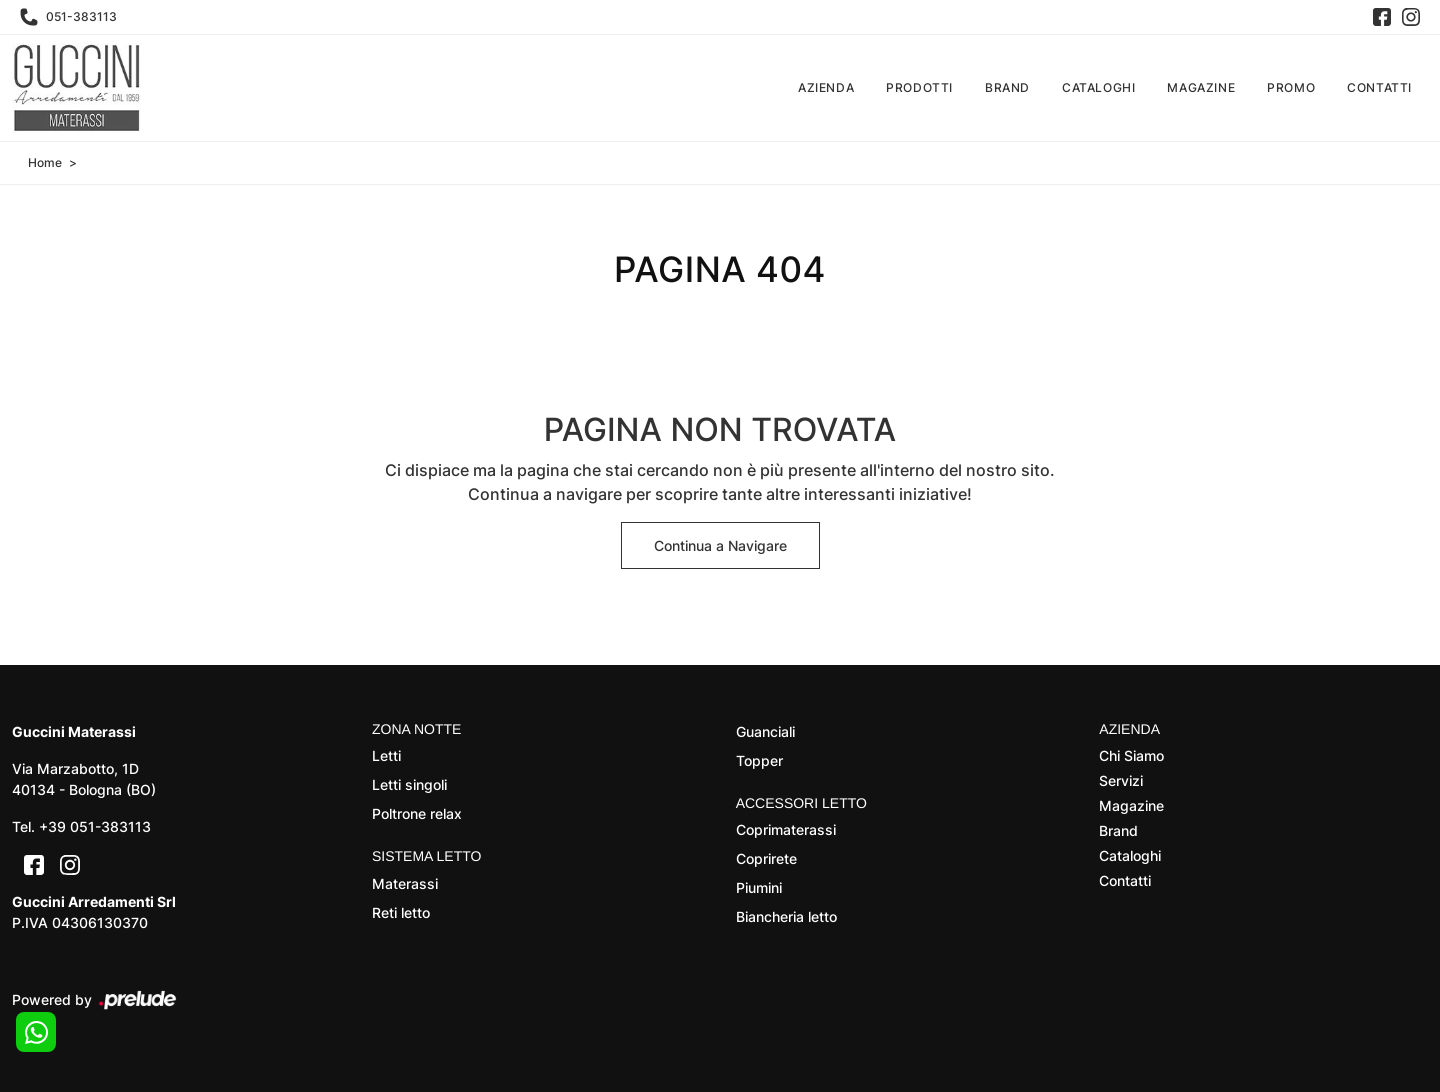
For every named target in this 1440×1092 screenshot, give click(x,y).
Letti (386, 755)
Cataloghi (1098, 87)
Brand (1007, 87)
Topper (759, 760)
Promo (1291, 87)
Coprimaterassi (786, 829)
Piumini (759, 887)
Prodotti (919, 87)
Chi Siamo (1131, 755)
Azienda (826, 87)
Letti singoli (409, 784)
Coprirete (766, 858)
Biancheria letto (786, 916)
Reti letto (401, 912)
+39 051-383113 (95, 826)
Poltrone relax (417, 813)
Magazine (1201, 87)
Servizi (1121, 780)
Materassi (405, 883)
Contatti (1379, 87)
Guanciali (765, 731)
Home (45, 162)
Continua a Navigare (720, 545)
